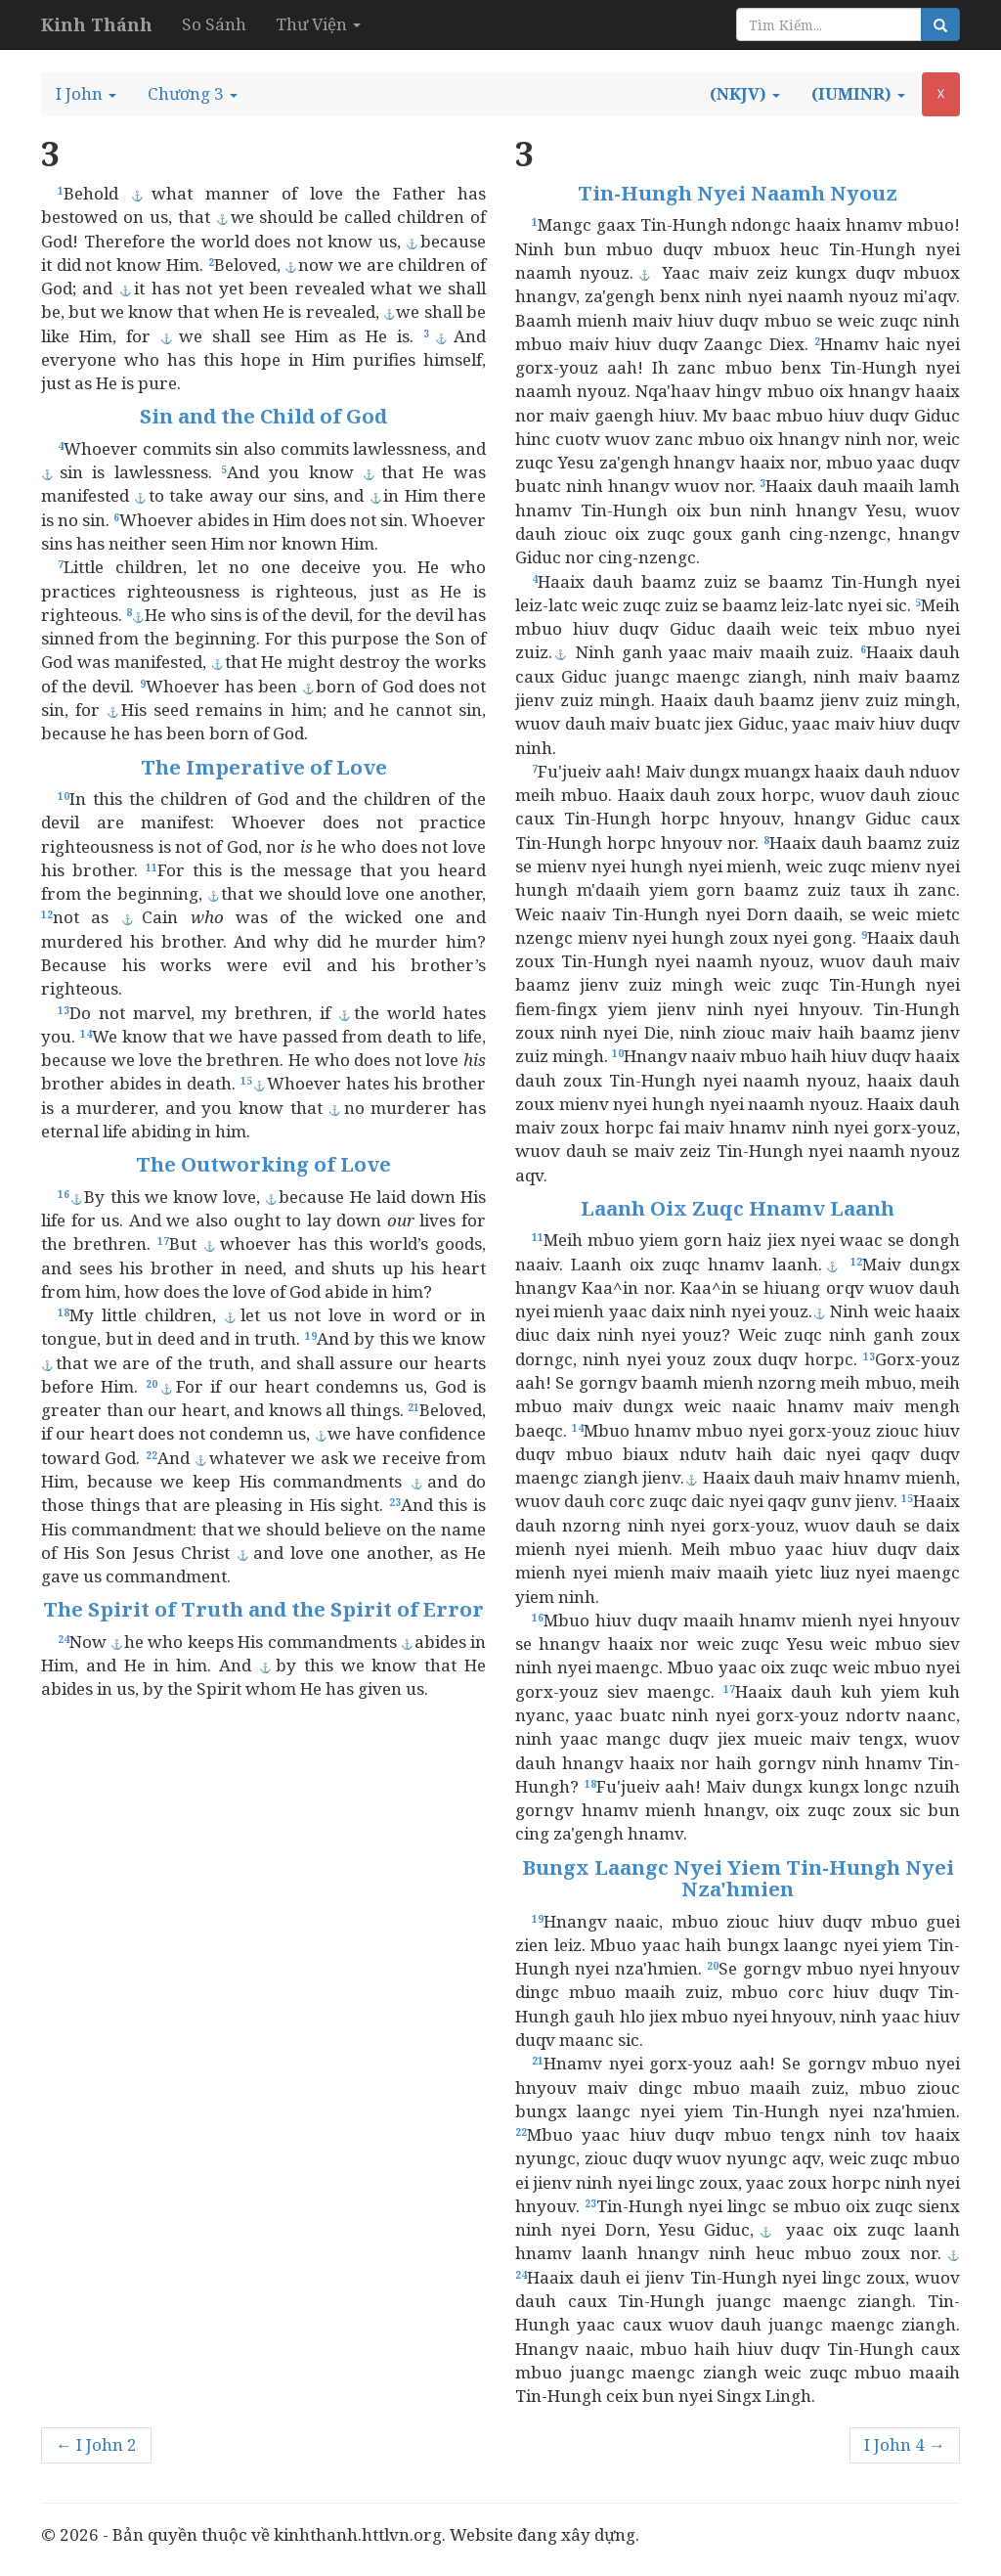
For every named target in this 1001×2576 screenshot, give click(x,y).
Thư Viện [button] (318, 24)
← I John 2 (96, 2444)
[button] (86, 93)
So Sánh (214, 24)
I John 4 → (904, 2444)
